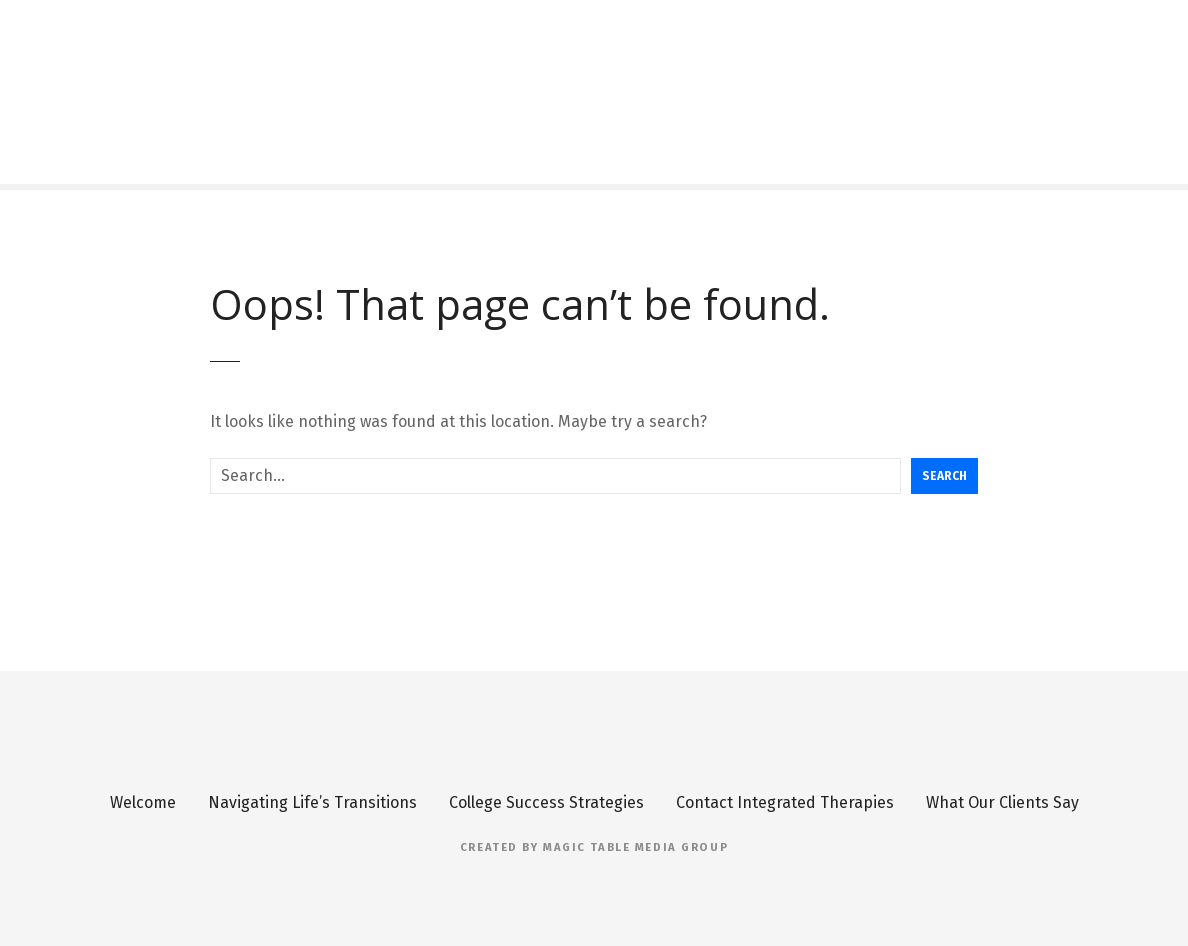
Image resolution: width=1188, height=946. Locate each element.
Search (944, 476)
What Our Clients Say (1002, 802)
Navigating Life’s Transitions (312, 802)
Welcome (143, 802)
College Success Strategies (546, 802)
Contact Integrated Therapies (785, 802)
